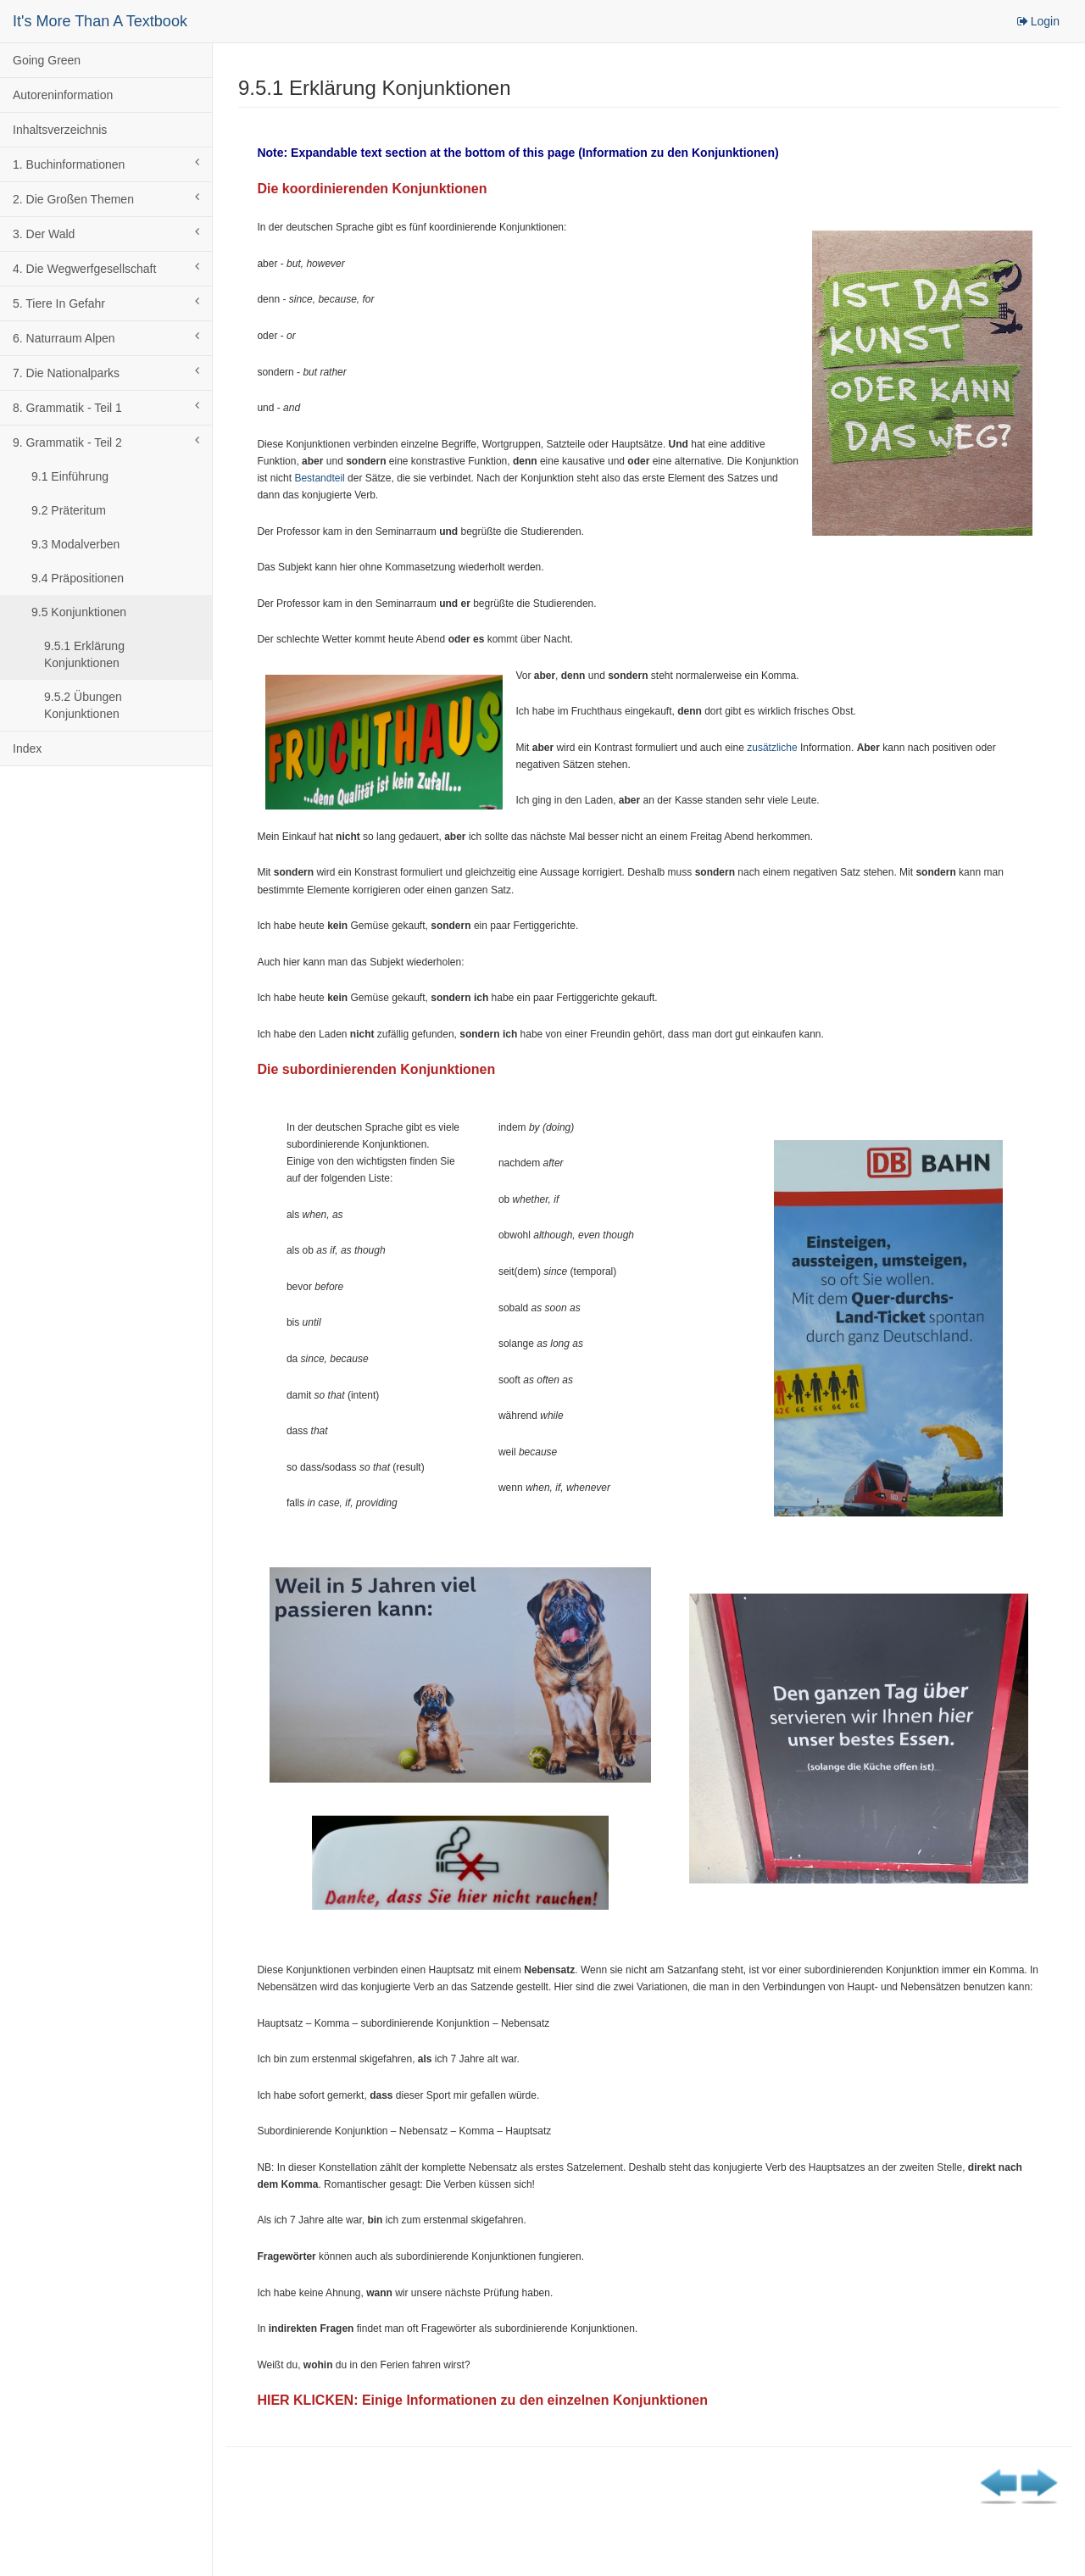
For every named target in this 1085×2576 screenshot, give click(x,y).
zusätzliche (772, 748)
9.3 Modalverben (75, 544)
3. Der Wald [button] (106, 233)
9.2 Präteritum (68, 510)
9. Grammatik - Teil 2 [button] (106, 441)
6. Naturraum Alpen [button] (106, 337)
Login (1037, 21)
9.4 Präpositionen (77, 578)
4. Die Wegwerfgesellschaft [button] (106, 267)
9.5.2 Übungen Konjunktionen (83, 705)
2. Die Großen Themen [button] (106, 198)
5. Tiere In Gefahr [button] (106, 302)
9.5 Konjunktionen (78, 612)
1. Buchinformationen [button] (106, 163)
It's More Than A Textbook (100, 21)
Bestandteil (319, 478)
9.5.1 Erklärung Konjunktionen (84, 654)
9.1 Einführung (69, 476)
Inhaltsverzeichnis (60, 129)
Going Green (47, 60)
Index (27, 748)
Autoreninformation (63, 95)
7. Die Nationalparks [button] (106, 372)
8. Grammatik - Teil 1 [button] (106, 406)
